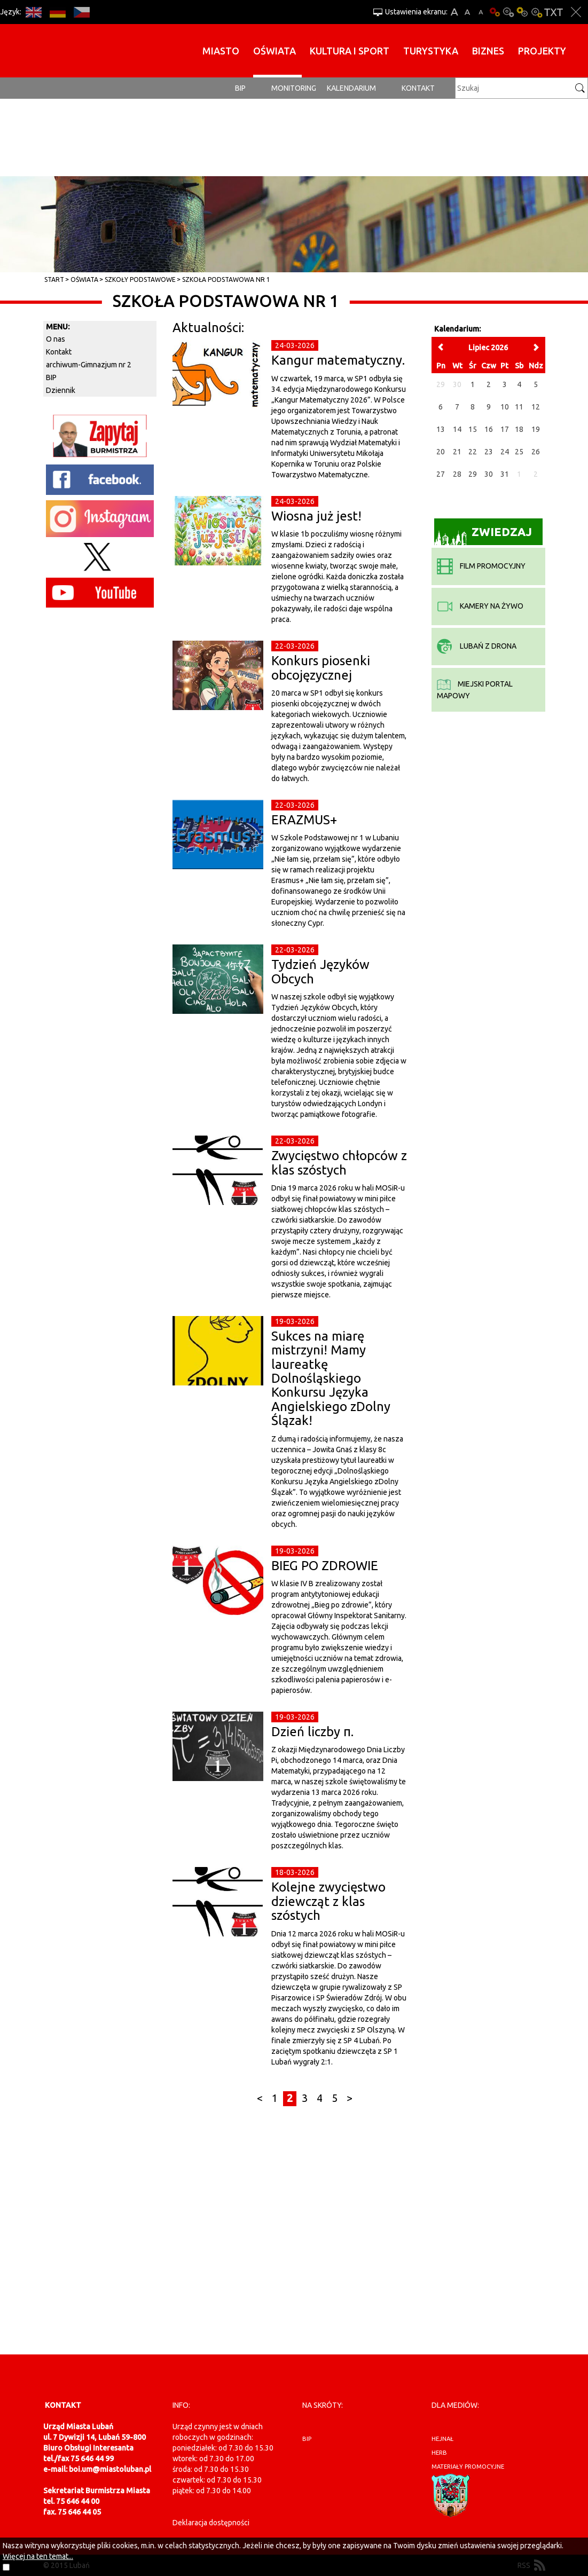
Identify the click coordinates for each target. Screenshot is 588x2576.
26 (535, 451)
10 (504, 407)
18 (519, 429)
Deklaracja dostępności (211, 2522)
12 (535, 407)
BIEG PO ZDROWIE (324, 1565)
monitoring (293, 88)
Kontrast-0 (508, 12)
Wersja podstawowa (494, 12)
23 (488, 451)
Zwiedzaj (483, 535)
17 (504, 429)
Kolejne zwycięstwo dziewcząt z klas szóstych (328, 1901)
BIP (240, 88)
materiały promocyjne (468, 2466)
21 (457, 451)
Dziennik (60, 390)
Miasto (220, 50)
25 (519, 451)
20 (440, 451)
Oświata (274, 50)
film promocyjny (481, 566)
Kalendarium (351, 88)
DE (57, 12)
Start (54, 279)
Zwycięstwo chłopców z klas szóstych (339, 1162)
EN (33, 12)
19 (535, 429)
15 (472, 429)
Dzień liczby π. (312, 1731)
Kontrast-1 (522, 12)
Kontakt (418, 88)
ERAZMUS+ (304, 820)
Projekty (542, 50)
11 (519, 407)
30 (488, 474)
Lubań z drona (476, 646)
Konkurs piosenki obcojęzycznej (320, 667)
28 (457, 474)
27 (440, 474)
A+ (454, 12)
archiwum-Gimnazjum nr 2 (88, 364)
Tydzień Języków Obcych (320, 971)
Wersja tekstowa (553, 12)
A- (481, 12)
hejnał (442, 2439)
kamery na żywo (480, 606)
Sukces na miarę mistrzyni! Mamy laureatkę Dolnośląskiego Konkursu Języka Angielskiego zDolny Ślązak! (330, 1378)
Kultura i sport (349, 50)
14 (457, 429)
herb (439, 2452)
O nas (55, 339)
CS (81, 12)
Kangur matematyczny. (338, 360)
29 (472, 474)
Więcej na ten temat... (38, 2556)
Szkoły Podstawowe (140, 279)
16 (488, 429)
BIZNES (488, 50)
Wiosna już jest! (316, 516)
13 (440, 429)
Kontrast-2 (536, 12)
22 (472, 451)
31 (504, 474)
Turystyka (430, 50)
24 (504, 451)
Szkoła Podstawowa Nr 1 (226, 279)
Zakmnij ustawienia (576, 12)
